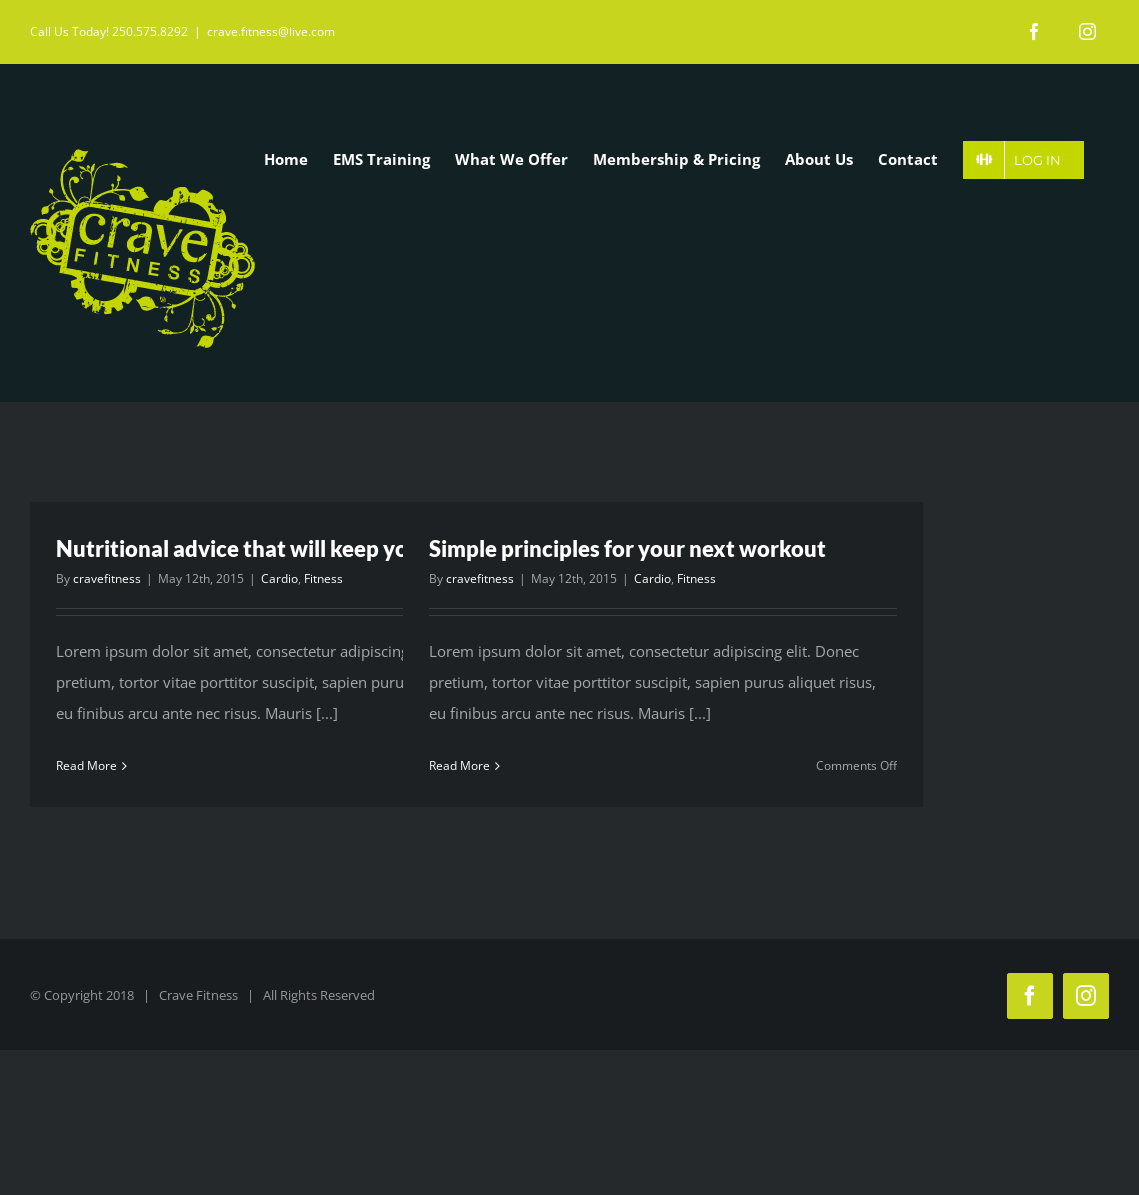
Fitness (323, 577)
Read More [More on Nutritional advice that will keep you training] (86, 765)
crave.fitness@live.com (271, 31)
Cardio (279, 577)
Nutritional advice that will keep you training (280, 548)
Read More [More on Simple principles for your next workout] (459, 765)
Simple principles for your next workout (627, 548)
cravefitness (107, 577)
